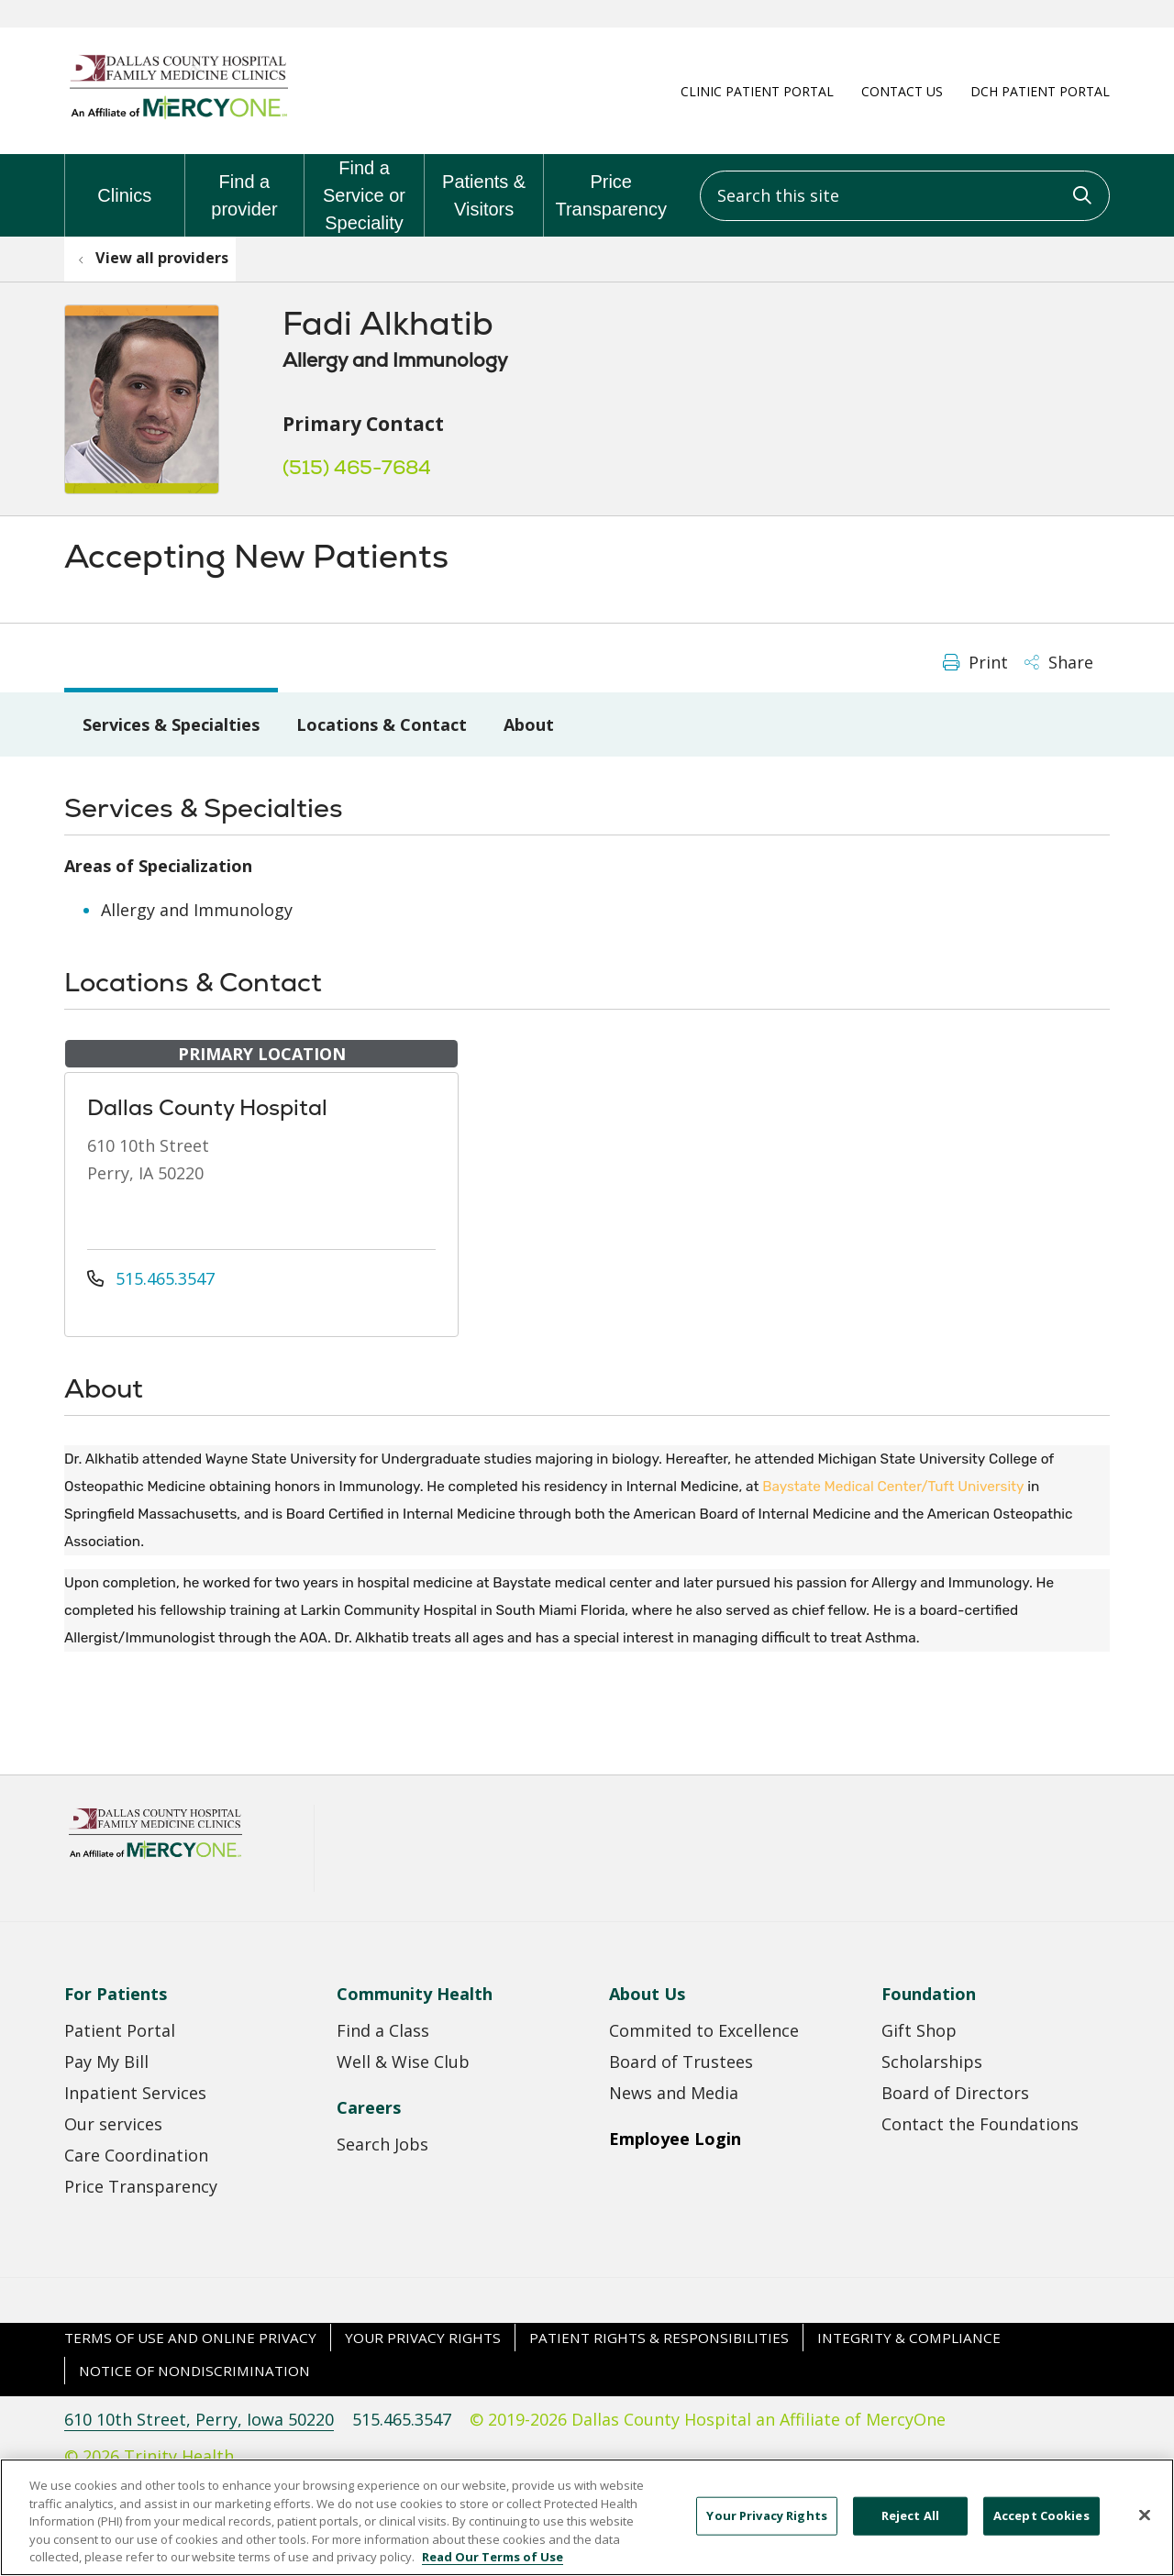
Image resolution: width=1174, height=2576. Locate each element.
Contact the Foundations (980, 2124)
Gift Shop (919, 2030)
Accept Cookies (1041, 2531)
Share (1058, 662)
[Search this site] (905, 196)
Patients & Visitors (484, 186)
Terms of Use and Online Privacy (190, 2337)
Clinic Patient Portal (757, 91)
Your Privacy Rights (423, 2337)
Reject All (910, 2531)
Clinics (124, 179)
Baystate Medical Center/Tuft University (893, 1486)
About (529, 724)
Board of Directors (955, 2093)
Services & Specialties (171, 724)
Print (975, 662)
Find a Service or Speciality (364, 193)
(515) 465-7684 (356, 467)
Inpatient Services (135, 2093)
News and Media (673, 2093)
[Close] (1144, 2531)
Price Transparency (611, 186)
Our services (113, 2124)
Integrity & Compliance (909, 2337)
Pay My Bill (106, 2062)
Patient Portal (119, 2030)
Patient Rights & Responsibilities (659, 2337)
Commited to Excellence (704, 2030)
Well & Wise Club (403, 2062)
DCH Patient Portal (1040, 91)
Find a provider (245, 186)
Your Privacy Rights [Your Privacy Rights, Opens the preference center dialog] (766, 2531)
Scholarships (931, 2062)
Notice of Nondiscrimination (194, 2370)
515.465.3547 (151, 1278)
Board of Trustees (681, 2062)
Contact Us (902, 91)
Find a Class (383, 2030)
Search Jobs (382, 2144)
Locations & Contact (381, 724)
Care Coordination (136, 2155)
